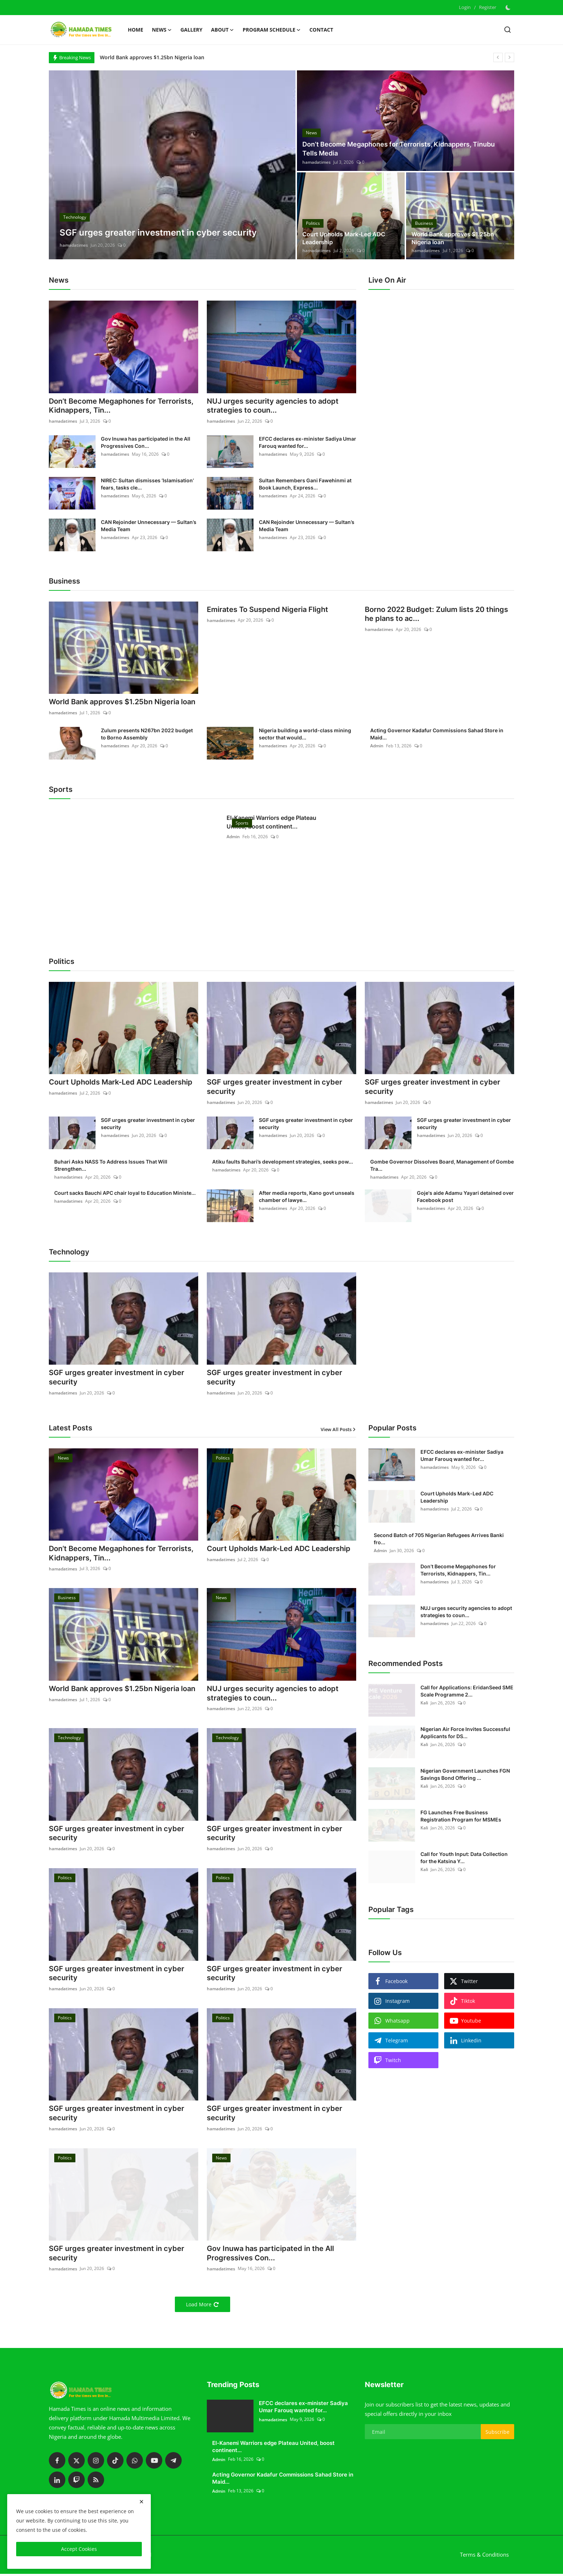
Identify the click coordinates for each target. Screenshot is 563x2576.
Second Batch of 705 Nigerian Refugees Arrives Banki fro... (439, 1539)
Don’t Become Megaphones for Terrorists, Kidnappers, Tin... (121, 406)
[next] (509, 57)
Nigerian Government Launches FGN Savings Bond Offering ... (465, 1775)
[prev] (498, 57)
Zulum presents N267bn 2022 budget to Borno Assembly (147, 734)
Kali (424, 1703)
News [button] (162, 29)
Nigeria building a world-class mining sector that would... (305, 734)
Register (487, 7)
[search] (507, 29)
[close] (141, 2502)
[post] (172, 164)
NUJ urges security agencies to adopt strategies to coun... (273, 406)
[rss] (96, 2482)
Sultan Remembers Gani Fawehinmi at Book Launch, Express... (305, 484)
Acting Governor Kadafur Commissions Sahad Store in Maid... (436, 734)
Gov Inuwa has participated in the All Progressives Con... (145, 442)
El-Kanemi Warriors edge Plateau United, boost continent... (271, 822)
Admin (376, 746)
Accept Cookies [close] (79, 2548)
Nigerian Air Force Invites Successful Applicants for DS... (465, 1733)
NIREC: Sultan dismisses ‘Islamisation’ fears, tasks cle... (147, 484)
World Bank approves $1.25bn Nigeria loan (152, 57)
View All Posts (338, 1430)
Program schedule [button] (272, 29)
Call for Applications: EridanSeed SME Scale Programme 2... (466, 1691)
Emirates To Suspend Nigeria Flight (267, 610)
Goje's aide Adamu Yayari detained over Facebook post (465, 1197)
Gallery (191, 29)
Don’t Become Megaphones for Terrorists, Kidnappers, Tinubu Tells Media (398, 148)
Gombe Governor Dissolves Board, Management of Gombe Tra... (442, 1166)
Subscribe (497, 2434)
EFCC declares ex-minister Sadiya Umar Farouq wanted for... (307, 442)
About (222, 29)
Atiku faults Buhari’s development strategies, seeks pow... (282, 1162)
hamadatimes (74, 245)
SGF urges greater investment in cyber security (274, 1088)
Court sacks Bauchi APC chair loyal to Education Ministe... (125, 1193)
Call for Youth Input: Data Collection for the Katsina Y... (464, 1858)
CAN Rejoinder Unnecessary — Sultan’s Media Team (148, 526)
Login (465, 7)
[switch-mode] (508, 7)
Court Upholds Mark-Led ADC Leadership (343, 238)
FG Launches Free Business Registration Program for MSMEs (460, 1816)
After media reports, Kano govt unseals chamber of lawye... (306, 1197)
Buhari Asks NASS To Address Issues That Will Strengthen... (110, 1166)
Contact (321, 29)
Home (135, 29)
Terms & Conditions (484, 2557)
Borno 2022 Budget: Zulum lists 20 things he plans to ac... (436, 615)
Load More (202, 2306)
